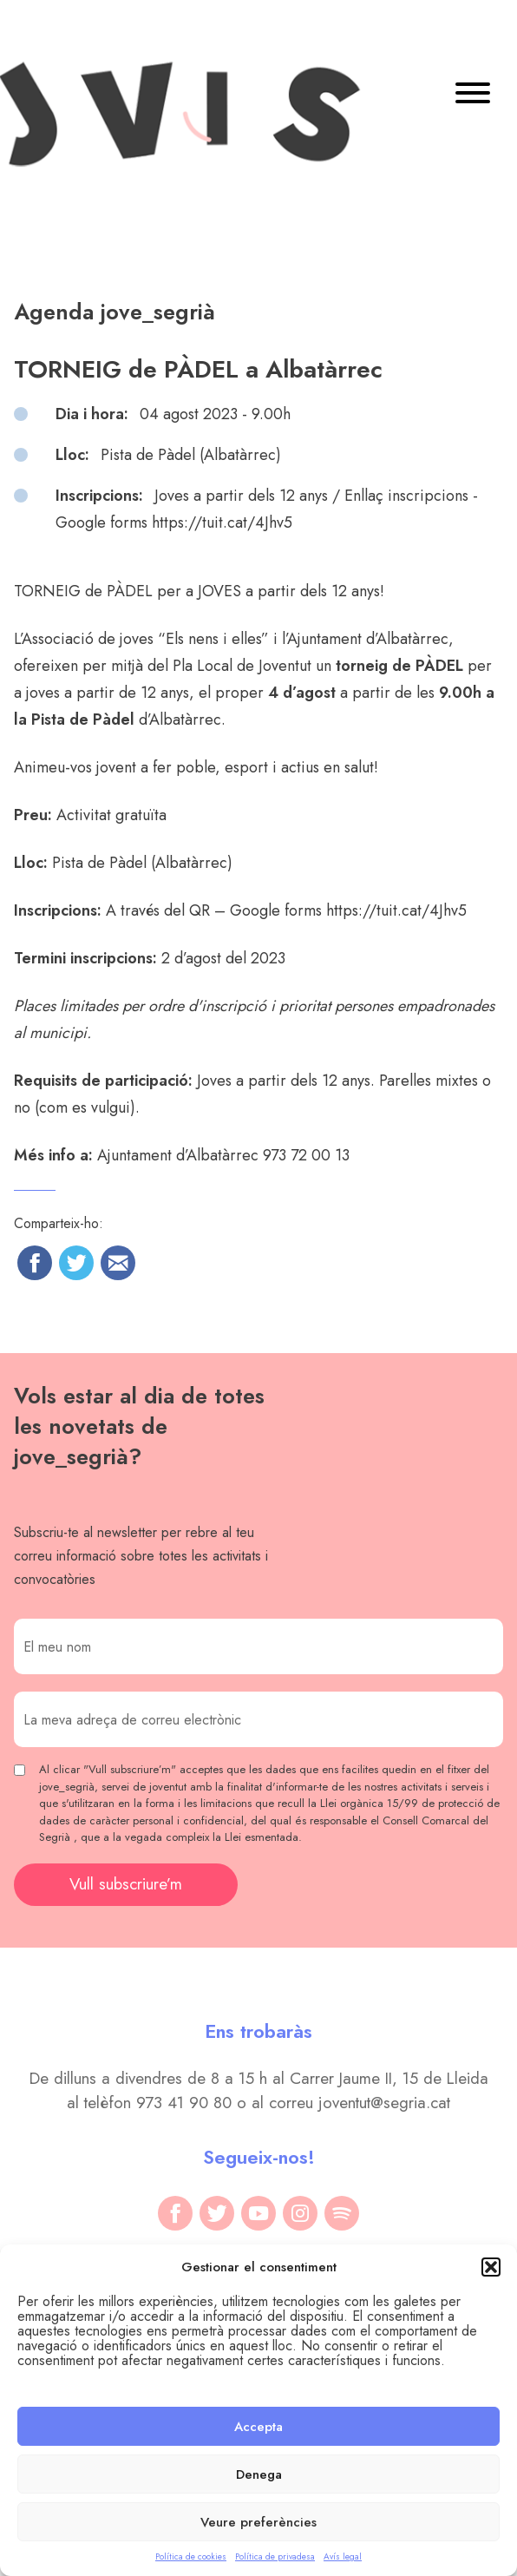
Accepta (258, 2426)
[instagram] (300, 2213)
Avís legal (343, 2556)
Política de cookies (190, 2556)
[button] (491, 2267)
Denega (259, 2474)
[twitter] (217, 2213)
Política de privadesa (275, 2556)
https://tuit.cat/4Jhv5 (396, 910)
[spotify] (341, 2213)
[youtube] (258, 2213)
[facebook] (175, 2213)
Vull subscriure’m (125, 1884)
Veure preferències (258, 2522)
